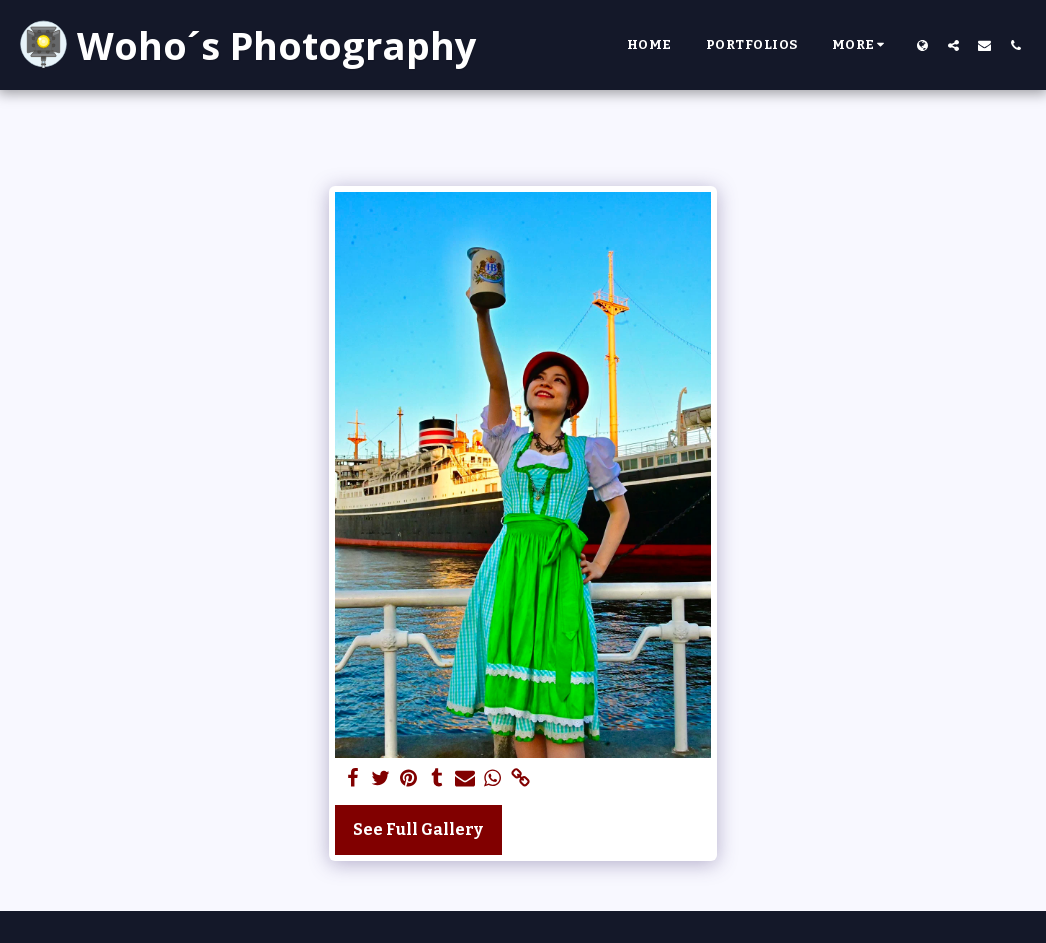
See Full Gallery (418, 829)
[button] (953, 45)
